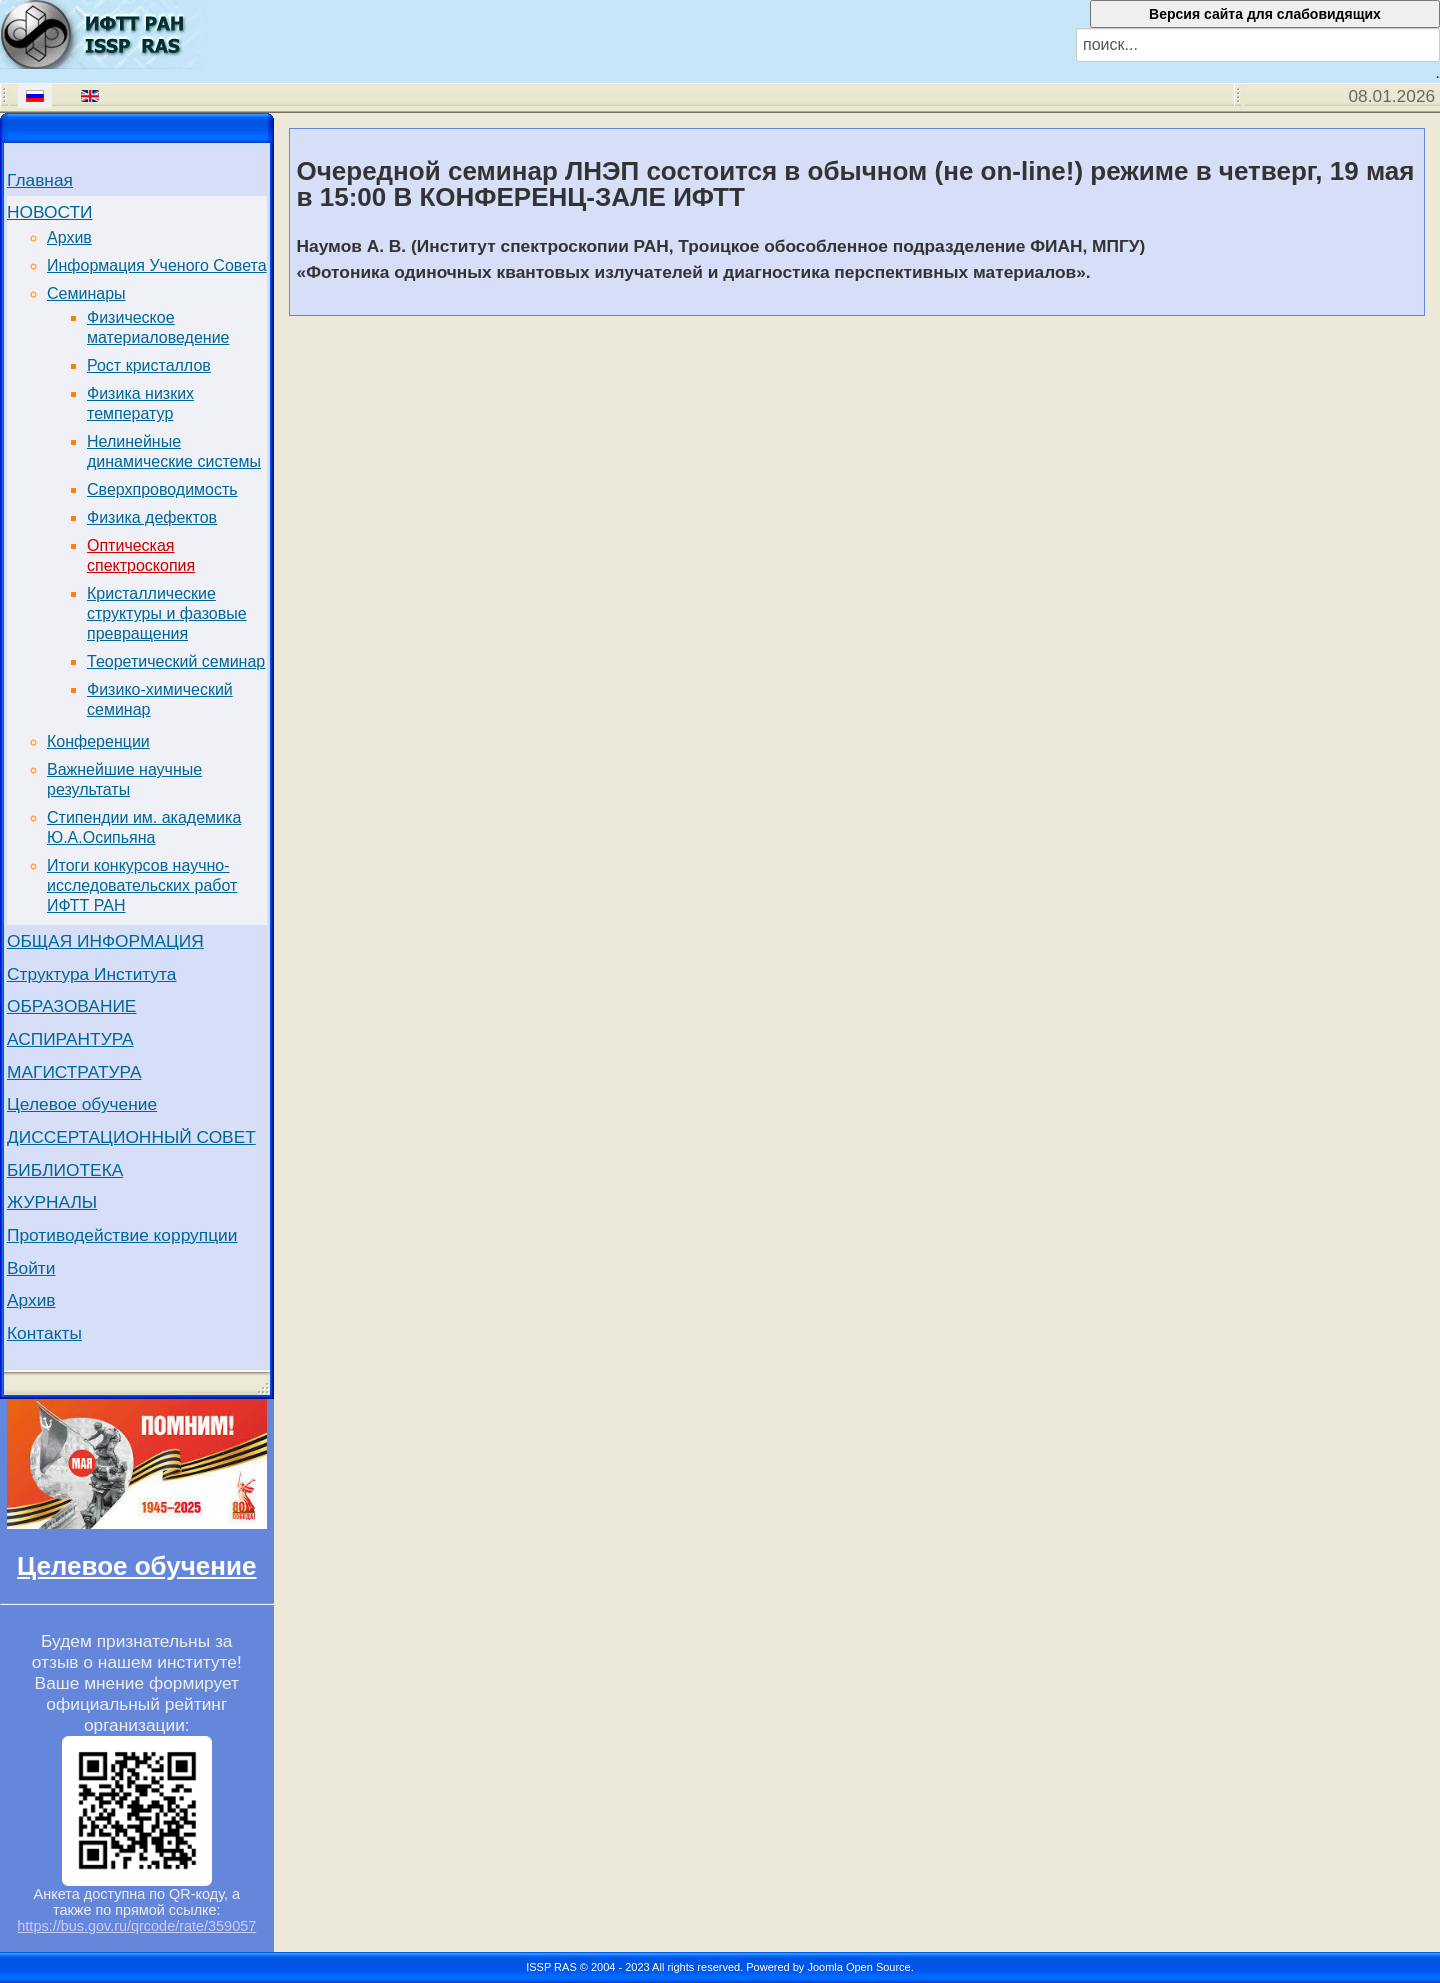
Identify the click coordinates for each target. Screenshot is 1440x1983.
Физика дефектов (152, 517)
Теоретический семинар (176, 661)
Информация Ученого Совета (157, 265)
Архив (69, 237)
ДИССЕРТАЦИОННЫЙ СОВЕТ (131, 1137)
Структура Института (92, 974)
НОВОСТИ (49, 212)
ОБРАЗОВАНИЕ (71, 1006)
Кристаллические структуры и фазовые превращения (167, 613)
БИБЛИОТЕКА (65, 1170)
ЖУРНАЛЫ (52, 1202)
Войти (31, 1268)
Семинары (86, 293)
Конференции (98, 741)
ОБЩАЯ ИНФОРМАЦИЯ (105, 941)
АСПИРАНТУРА (70, 1039)
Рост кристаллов (149, 365)
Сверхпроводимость (162, 489)
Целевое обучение (82, 1104)
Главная (40, 180)
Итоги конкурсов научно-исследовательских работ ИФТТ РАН (142, 885)
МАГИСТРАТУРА (74, 1072)
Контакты (44, 1333)
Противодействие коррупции (122, 1235)
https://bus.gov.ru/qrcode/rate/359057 (136, 1926)
